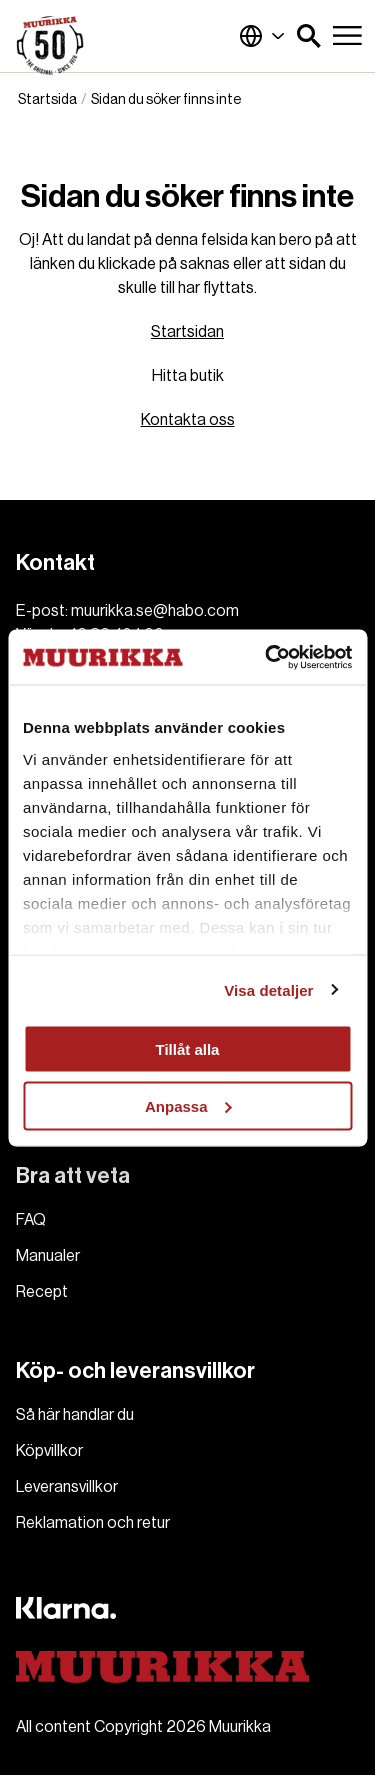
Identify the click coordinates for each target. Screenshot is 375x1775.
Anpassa (188, 1105)
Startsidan (187, 332)
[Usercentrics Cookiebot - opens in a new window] (267, 657)
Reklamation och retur (93, 1523)
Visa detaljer (268, 989)
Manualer (48, 1256)
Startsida (47, 100)
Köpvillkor (49, 1451)
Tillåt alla (188, 1049)
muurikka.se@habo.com (155, 611)
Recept (42, 1292)
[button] (309, 36)
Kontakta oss (188, 420)
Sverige (262, 36)
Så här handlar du (75, 1415)
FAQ (31, 1220)
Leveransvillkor (67, 1487)
